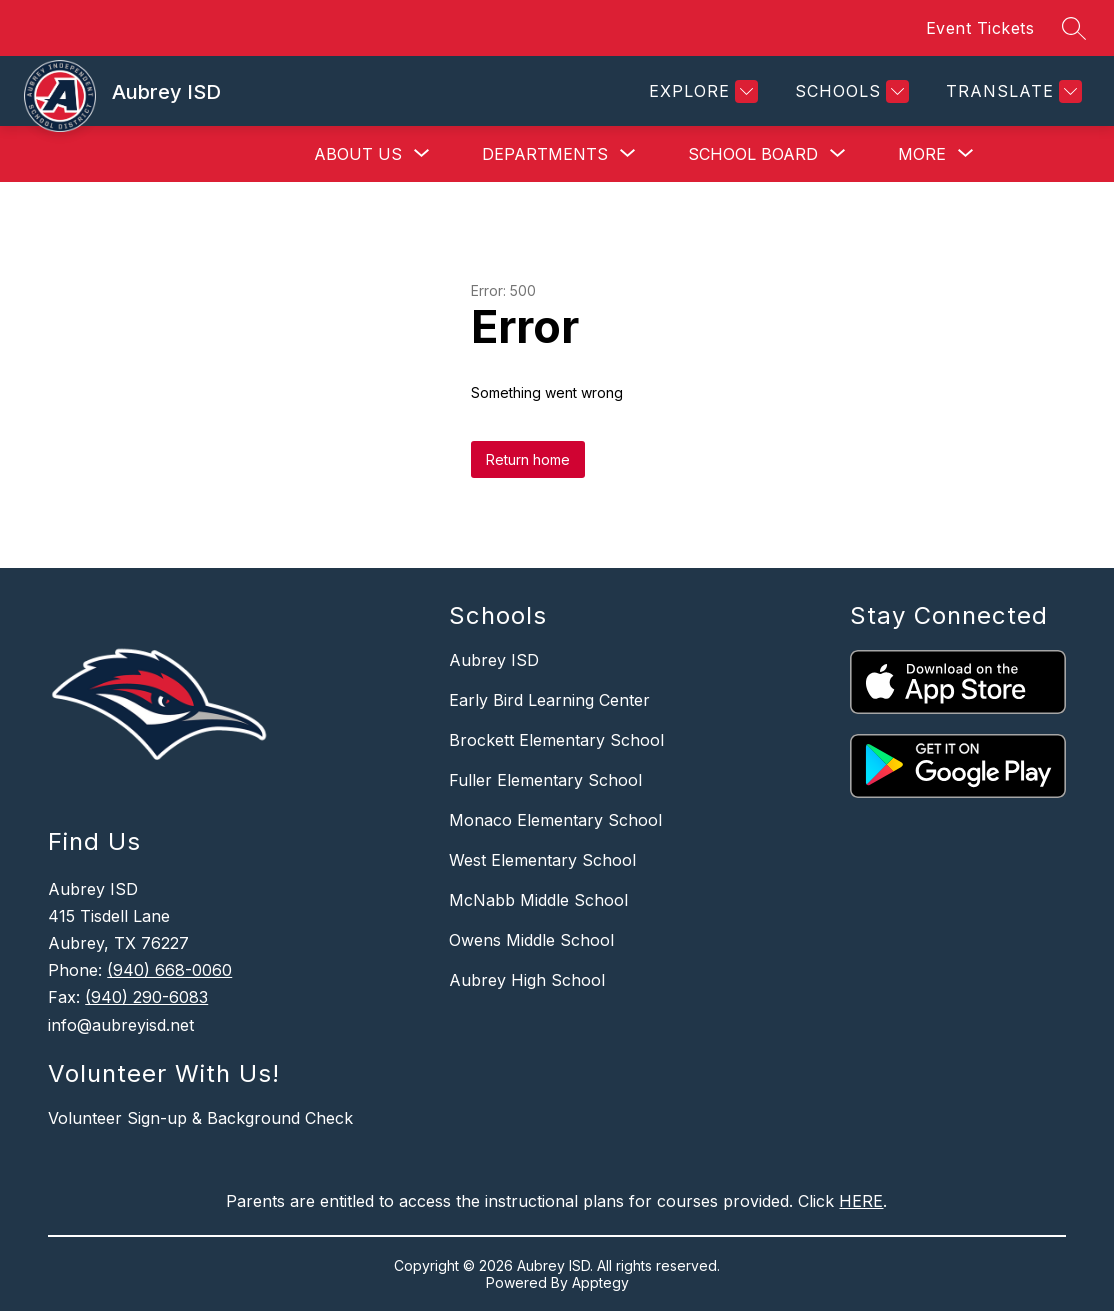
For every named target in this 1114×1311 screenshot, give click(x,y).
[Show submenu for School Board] (753, 154)
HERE (861, 1201)
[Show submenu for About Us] (358, 154)
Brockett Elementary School (556, 740)
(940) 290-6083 (146, 997)
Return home (528, 459)
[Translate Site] (1011, 91)
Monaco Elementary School (555, 820)
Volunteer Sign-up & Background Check (200, 1118)
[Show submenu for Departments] (545, 154)
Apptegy (600, 1282)
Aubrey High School (527, 980)
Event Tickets (980, 28)
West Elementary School (542, 860)
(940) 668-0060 (169, 970)
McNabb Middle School (538, 900)
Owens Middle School (531, 940)
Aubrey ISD (494, 660)
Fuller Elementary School (545, 780)
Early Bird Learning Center (549, 700)
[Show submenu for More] (922, 154)
